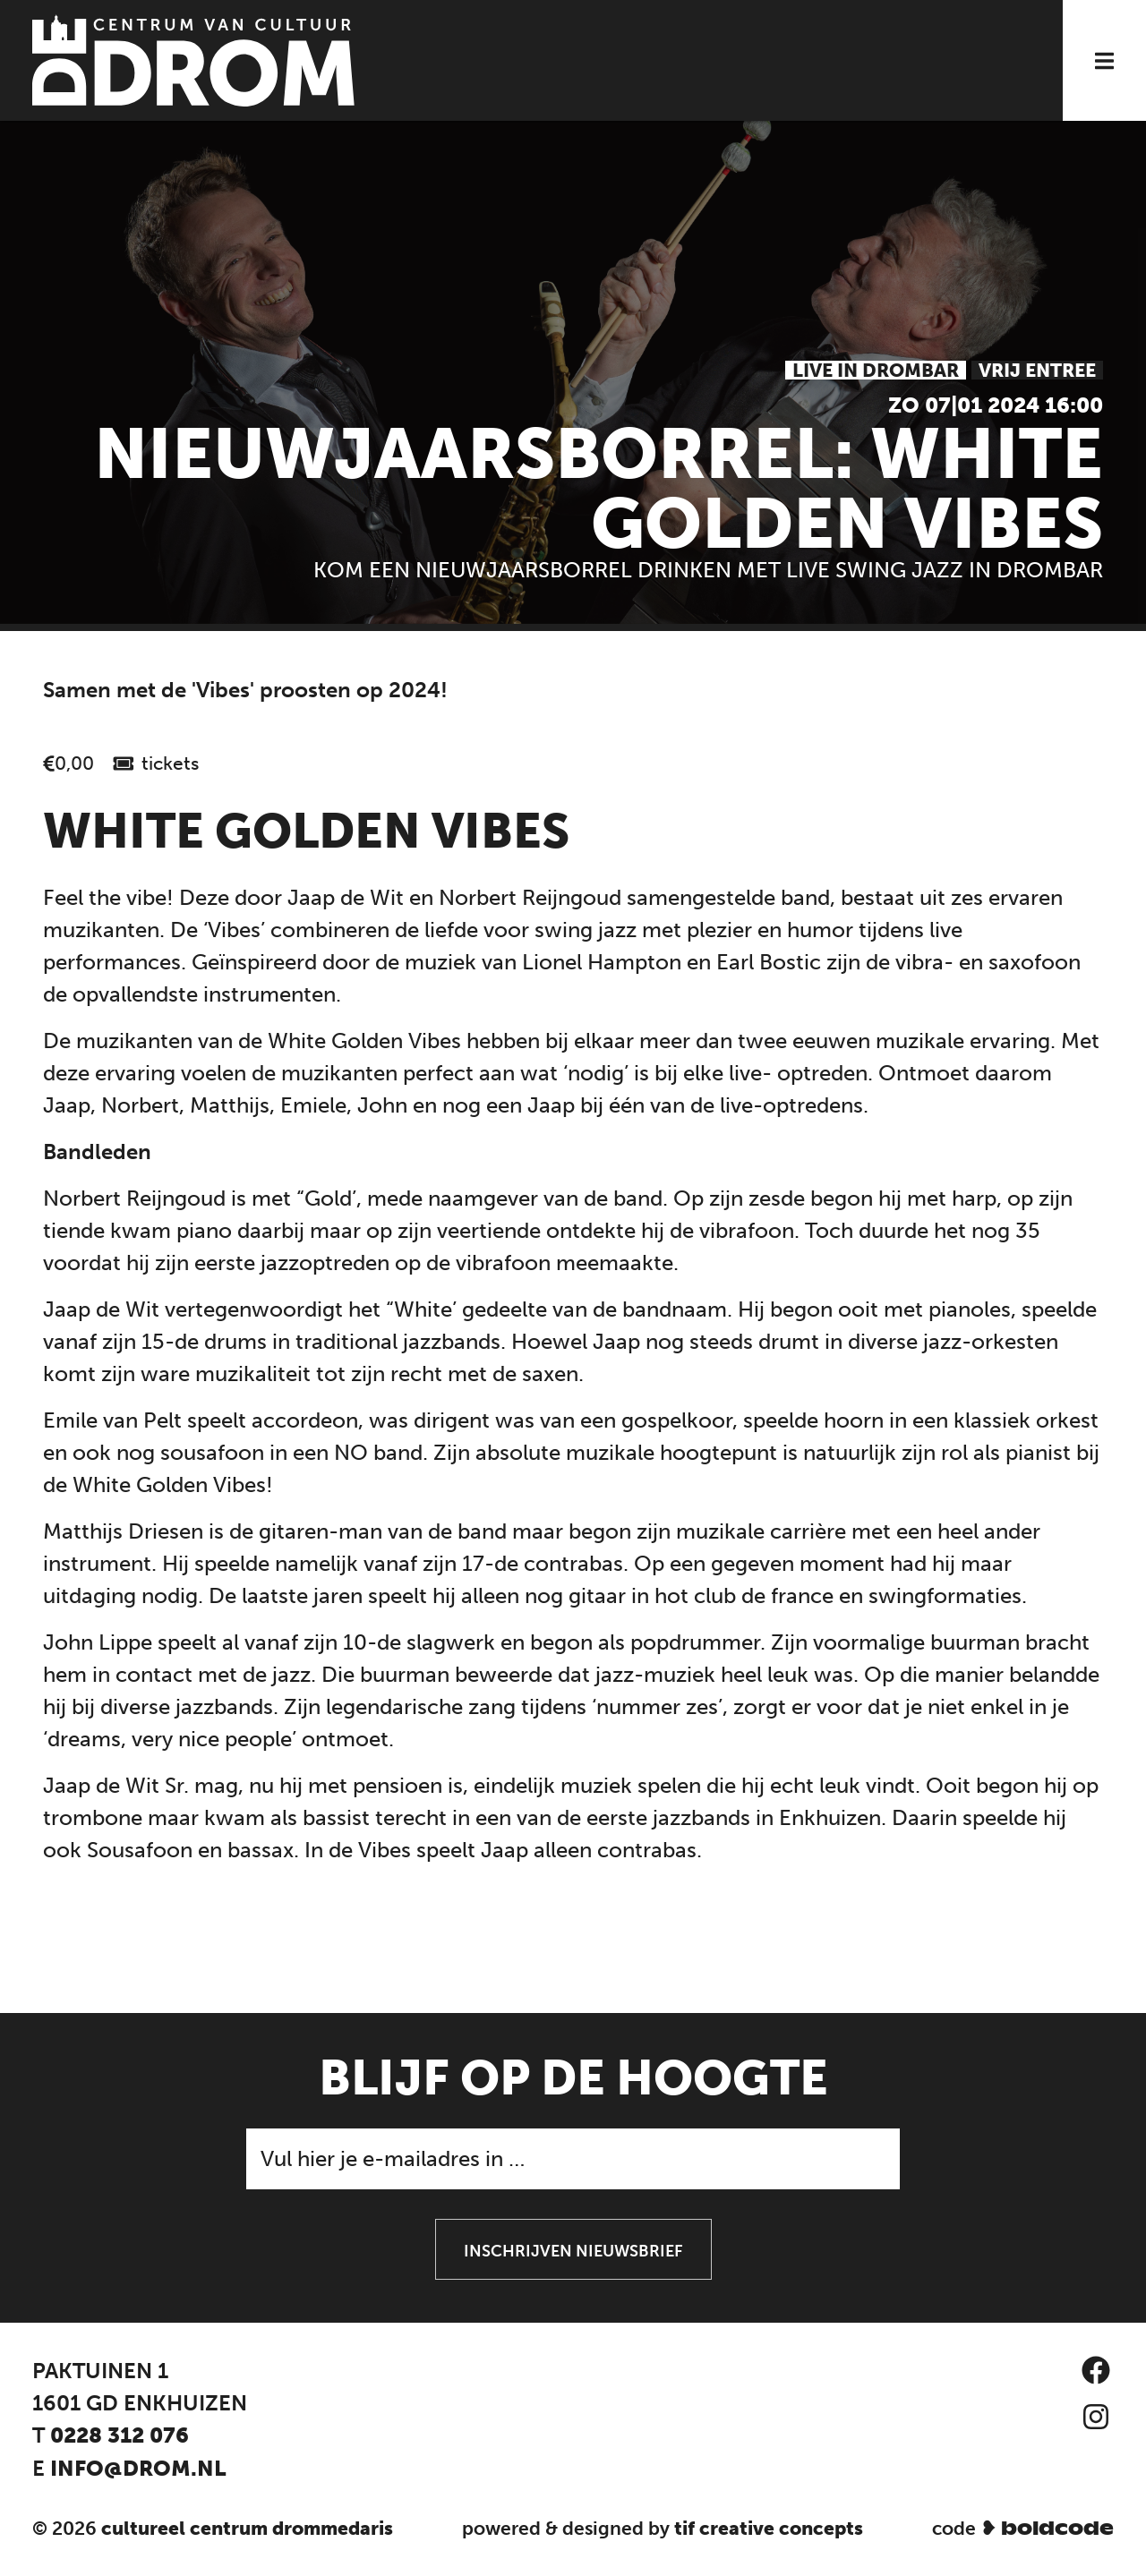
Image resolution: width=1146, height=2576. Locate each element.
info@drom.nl (138, 2468)
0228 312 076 (119, 2435)
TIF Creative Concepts (768, 2528)
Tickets (170, 763)
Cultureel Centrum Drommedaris (247, 2528)
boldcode (1057, 2529)
